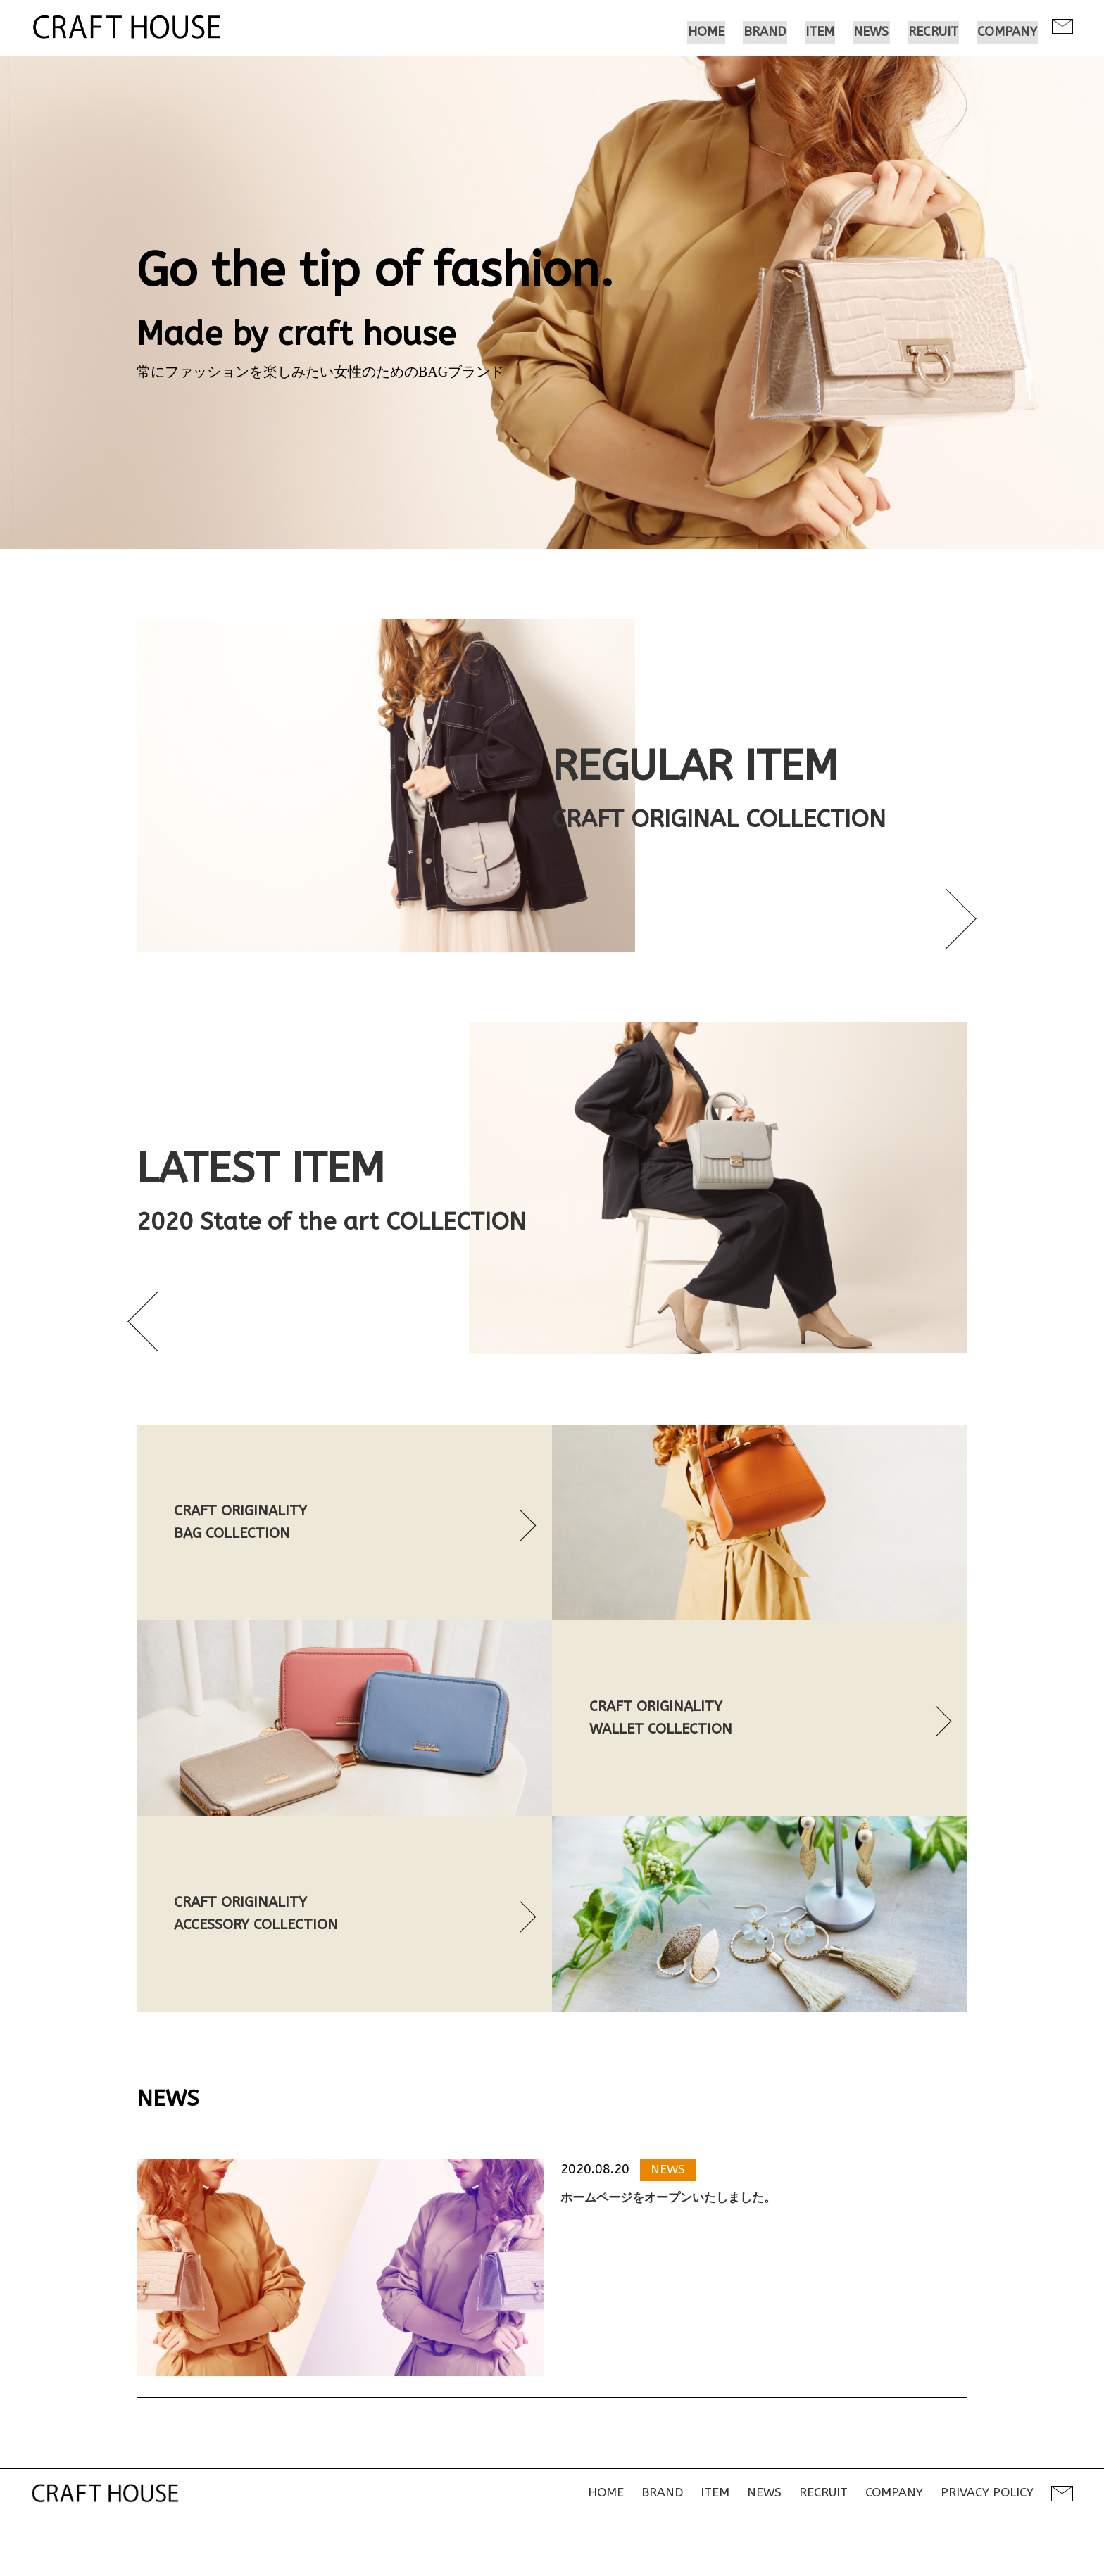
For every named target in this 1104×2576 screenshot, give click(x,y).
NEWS (668, 2216)
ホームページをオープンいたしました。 (674, 2245)
